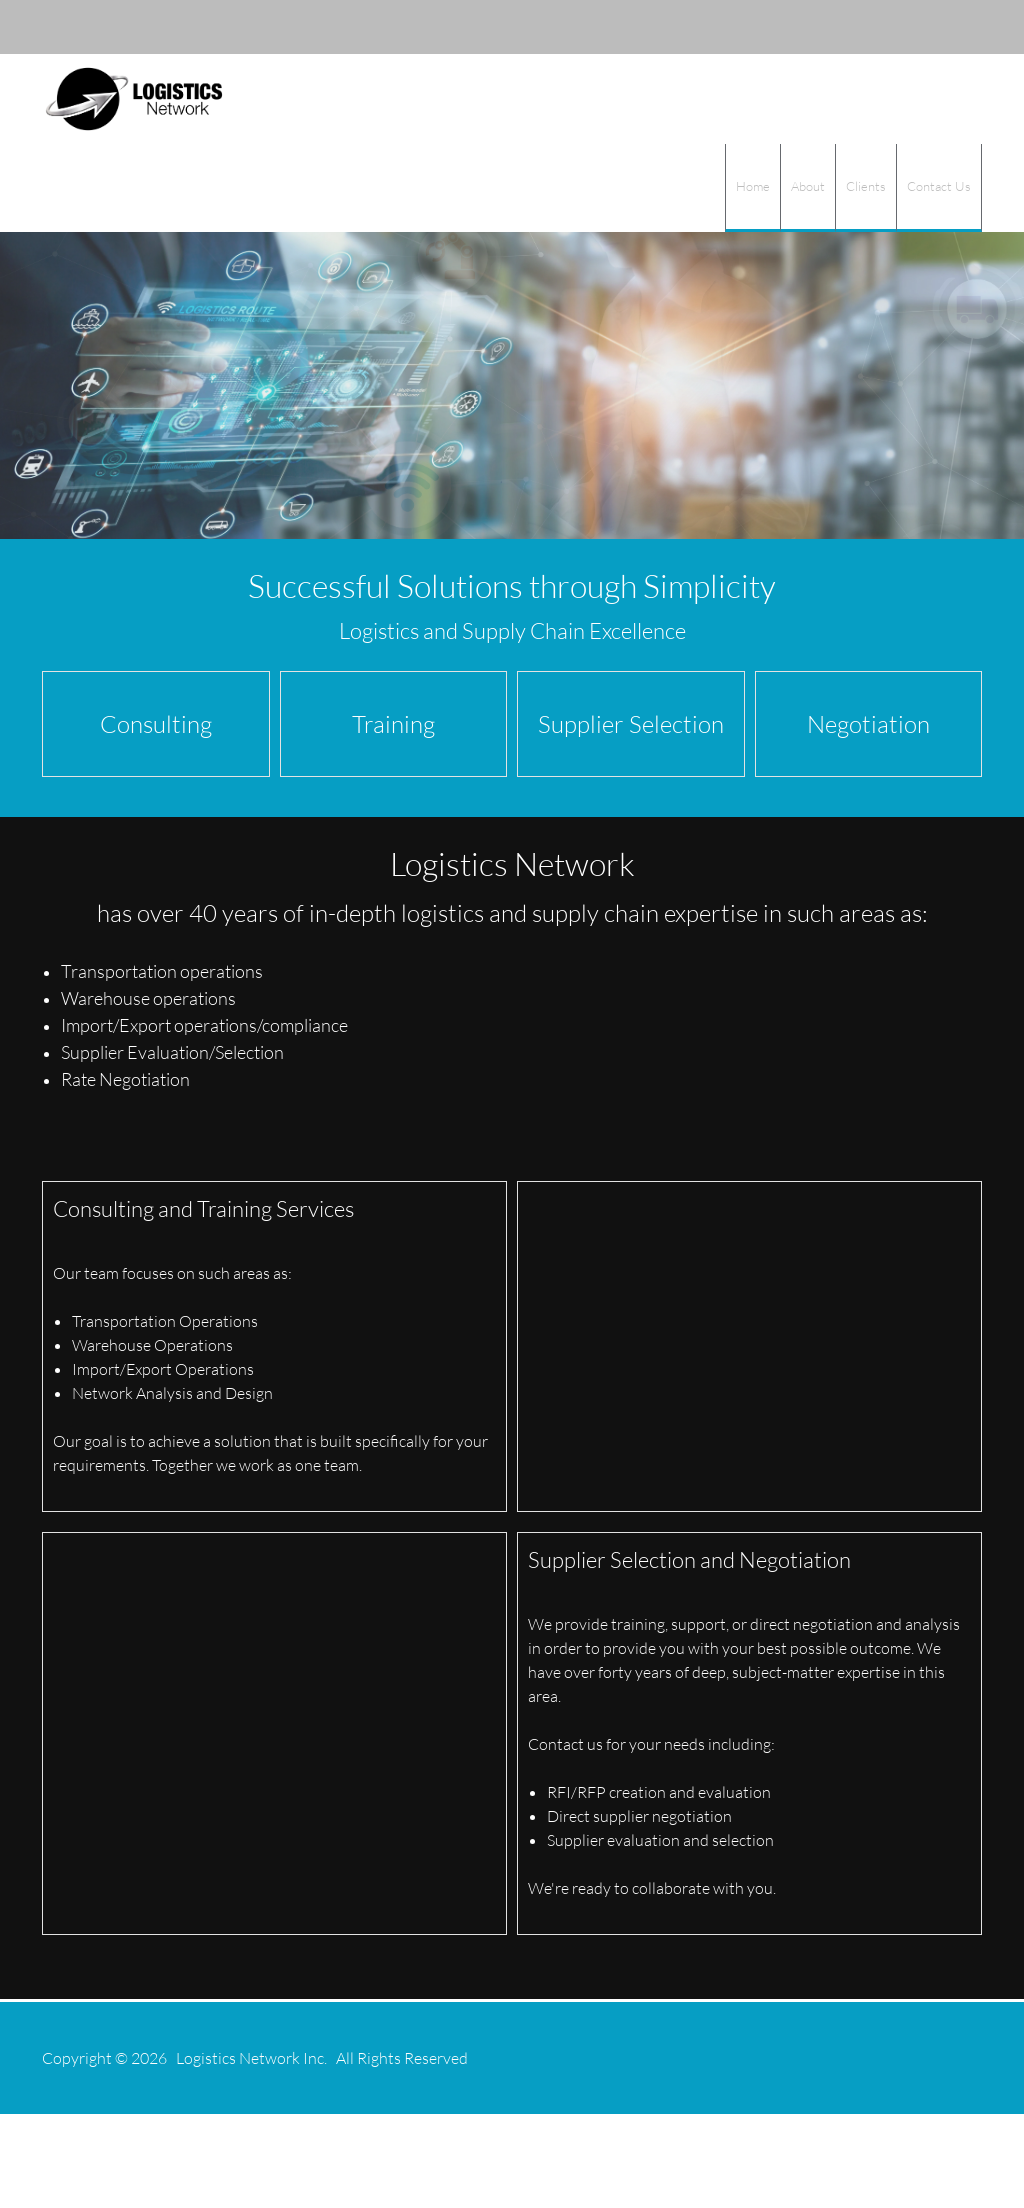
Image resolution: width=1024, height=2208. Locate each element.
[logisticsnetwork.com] (134, 99)
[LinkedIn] (922, 27)
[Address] (892, 27)
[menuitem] (752, 188)
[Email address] (862, 27)
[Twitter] (952, 27)
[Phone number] (832, 27)
